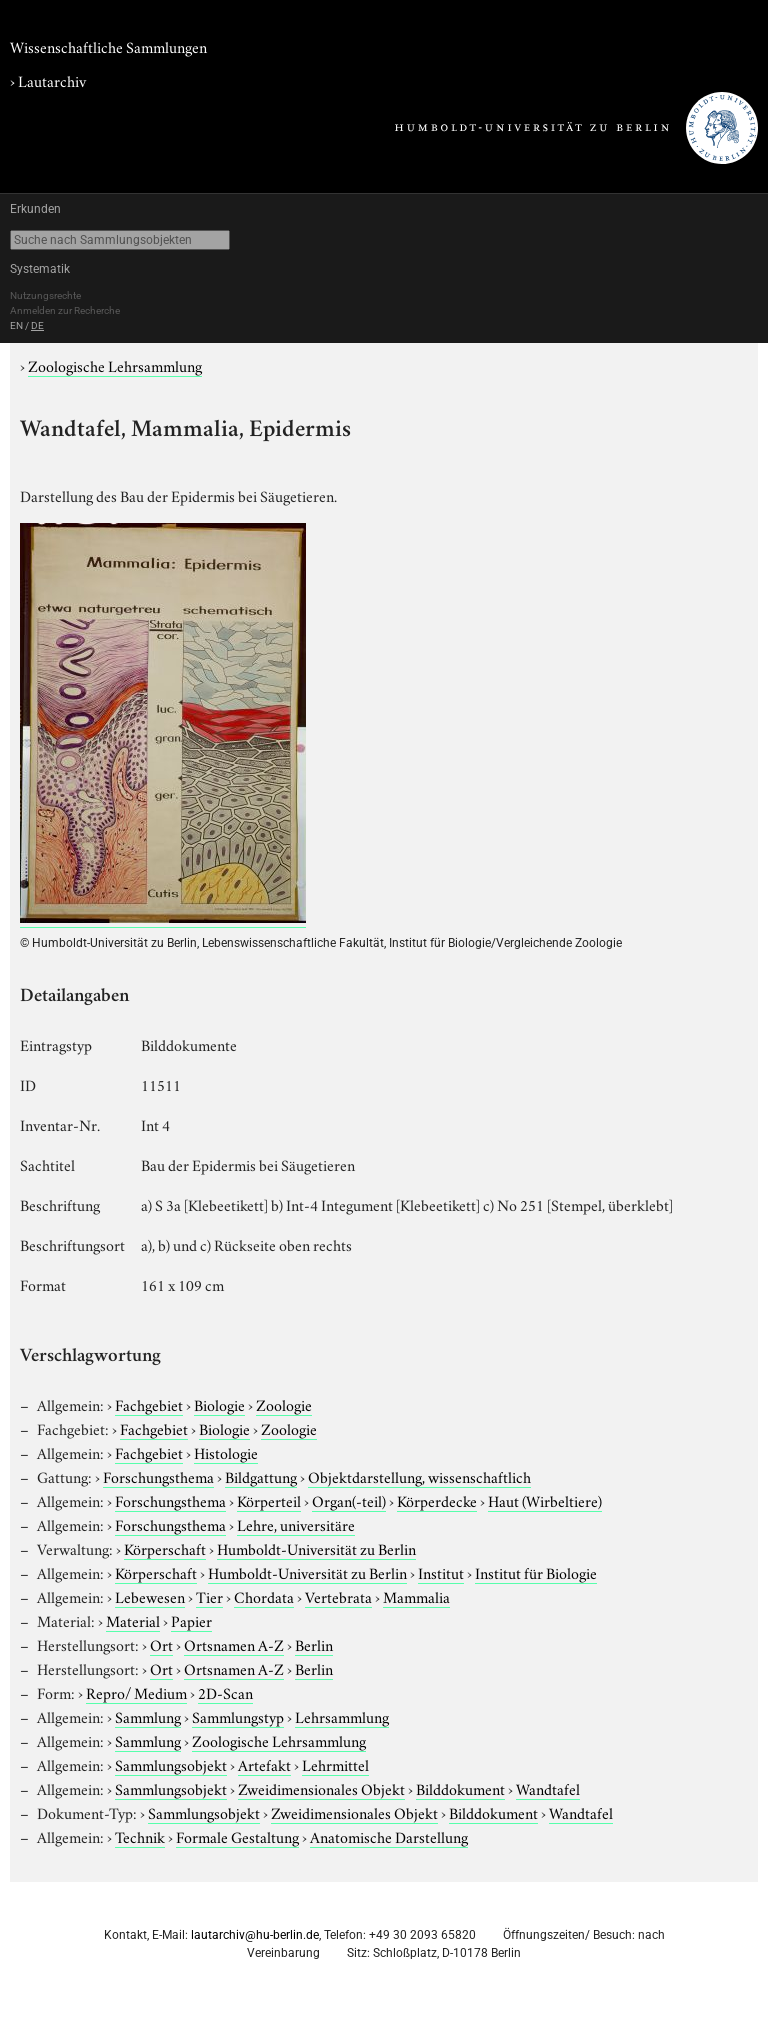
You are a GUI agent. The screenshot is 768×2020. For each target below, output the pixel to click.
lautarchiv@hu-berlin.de (255, 1935)
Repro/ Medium (136, 1692)
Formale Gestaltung (237, 1836)
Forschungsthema (158, 1476)
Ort (161, 1644)
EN (16, 325)
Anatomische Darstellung (389, 1836)
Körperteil (269, 1500)
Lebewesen (150, 1596)
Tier (209, 1596)
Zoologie (284, 1404)
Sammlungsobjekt (171, 1764)
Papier (191, 1620)
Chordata (264, 1596)
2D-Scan (225, 1692)
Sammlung (148, 1716)
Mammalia (416, 1596)
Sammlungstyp (238, 1716)
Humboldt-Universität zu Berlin (316, 1548)
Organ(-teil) (349, 1500)
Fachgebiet (149, 1404)
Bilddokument (460, 1788)
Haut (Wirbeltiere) (545, 1500)
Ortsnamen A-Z (234, 1644)
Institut (441, 1572)
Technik (140, 1836)
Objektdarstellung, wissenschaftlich (419, 1476)
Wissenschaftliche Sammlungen (108, 46)
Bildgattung (261, 1476)
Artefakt (264, 1764)
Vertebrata (338, 1596)
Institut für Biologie (536, 1572)
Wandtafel (548, 1788)
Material (133, 1620)
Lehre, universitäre (296, 1524)
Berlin (314, 1644)
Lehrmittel (335, 1764)
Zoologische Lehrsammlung (115, 365)
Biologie (219, 1404)
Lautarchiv (52, 80)
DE (37, 325)
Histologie (226, 1452)
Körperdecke (437, 1500)
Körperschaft (165, 1548)
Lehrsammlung (342, 1716)
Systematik (40, 269)
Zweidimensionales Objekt (321, 1788)
